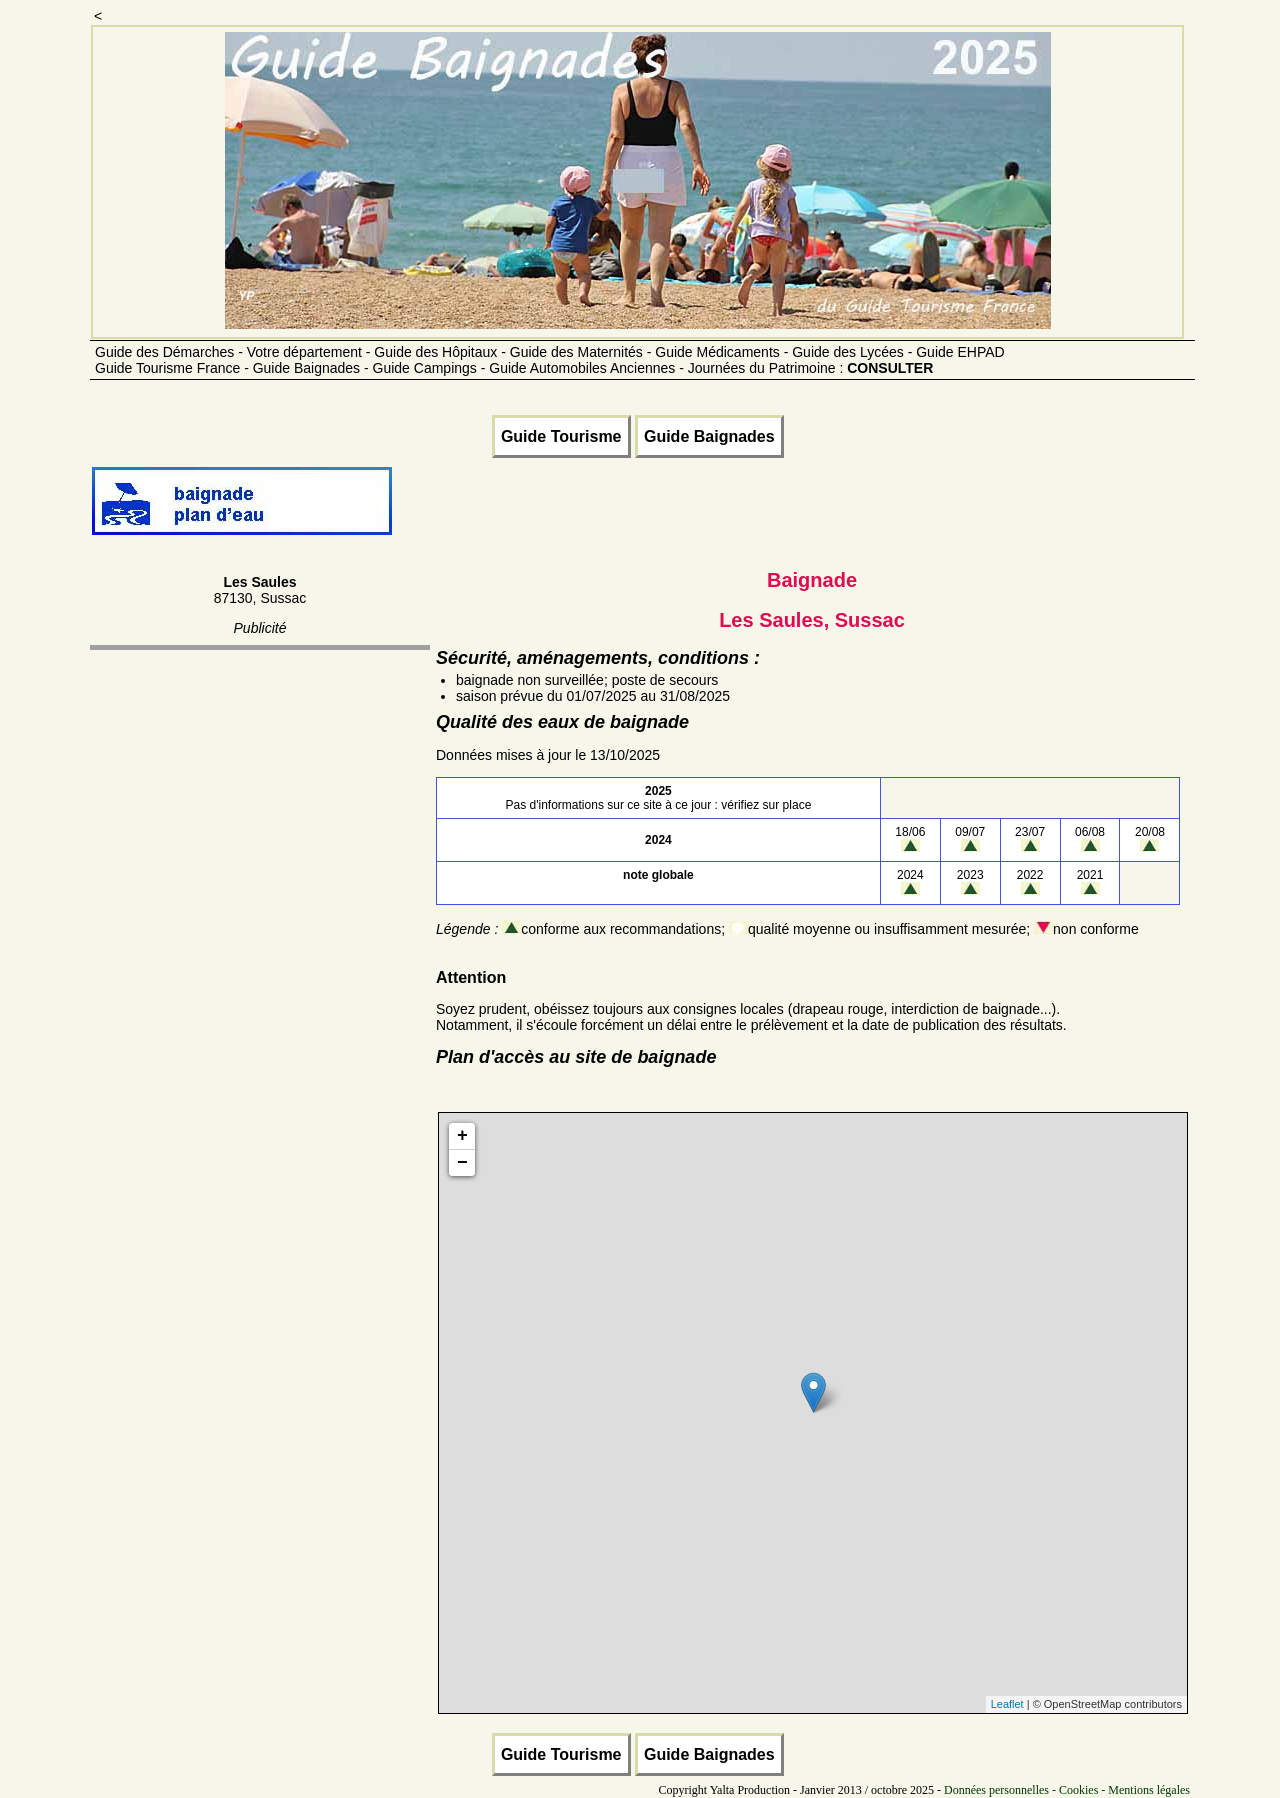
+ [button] (462, 1136)
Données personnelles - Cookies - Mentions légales (1067, 1790)
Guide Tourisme (561, 436)
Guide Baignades (709, 436)
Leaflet (1007, 1704)
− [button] (462, 1163)
